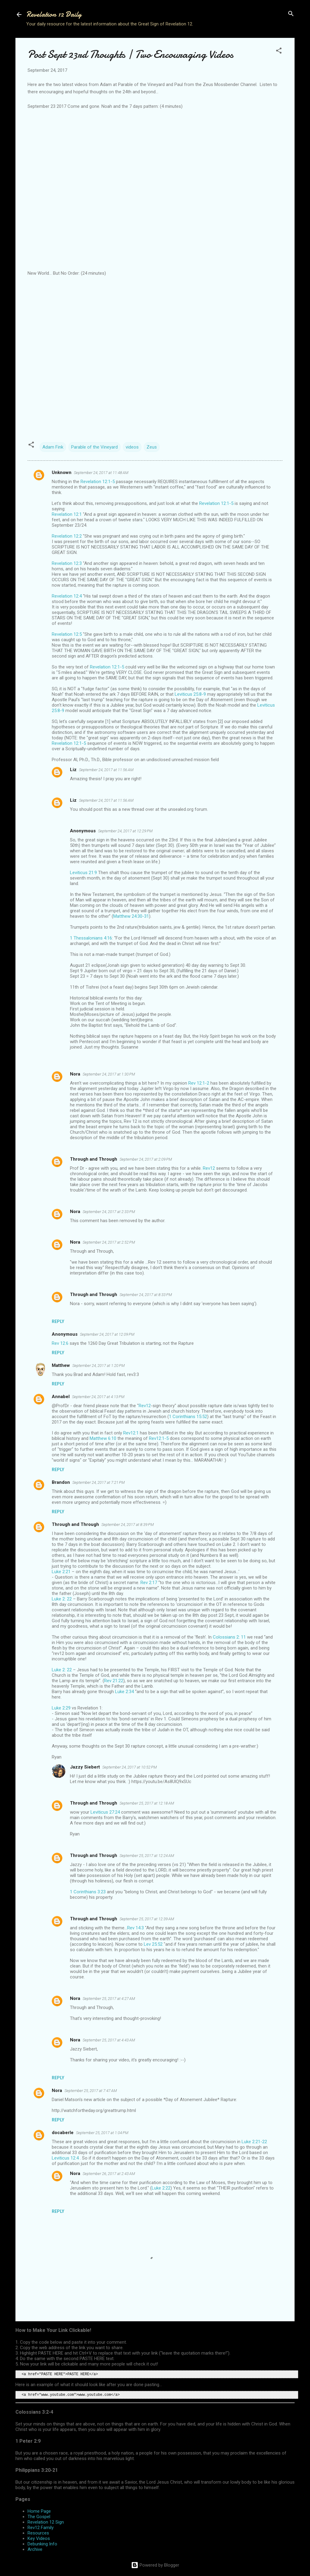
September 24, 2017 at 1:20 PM (98, 1365)
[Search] (291, 14)
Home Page (39, 2511)
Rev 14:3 (135, 1928)
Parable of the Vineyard (94, 447)
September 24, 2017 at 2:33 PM (109, 1211)
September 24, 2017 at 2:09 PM (146, 1159)
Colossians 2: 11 (229, 1637)
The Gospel (39, 2516)
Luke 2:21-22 (254, 2141)
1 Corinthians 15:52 (188, 1416)
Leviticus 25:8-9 (190, 694)
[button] (278, 51)
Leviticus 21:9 (83, 872)
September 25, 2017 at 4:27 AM (109, 1998)
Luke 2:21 (61, 1571)
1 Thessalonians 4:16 (91, 938)
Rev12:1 (131, 1433)
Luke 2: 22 (62, 1599)
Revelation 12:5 (67, 634)
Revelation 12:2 (67, 536)
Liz (73, 769)
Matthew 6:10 (103, 1438)
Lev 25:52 (153, 1944)
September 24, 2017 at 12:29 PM (125, 831)
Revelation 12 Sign (46, 2522)
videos (132, 447)
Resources (38, 2533)
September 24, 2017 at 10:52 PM (129, 1767)
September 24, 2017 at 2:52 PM (109, 1242)
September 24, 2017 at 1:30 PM (109, 1074)
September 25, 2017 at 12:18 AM (147, 1803)
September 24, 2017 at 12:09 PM (107, 1334)
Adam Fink (52, 447)
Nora (75, 1074)
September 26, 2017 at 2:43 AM (109, 2173)
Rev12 (209, 1168)
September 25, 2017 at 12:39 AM (147, 1919)
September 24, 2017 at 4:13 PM (98, 1396)
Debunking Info (42, 2544)
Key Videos (39, 2538)
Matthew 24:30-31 (131, 916)
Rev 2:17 (148, 1582)
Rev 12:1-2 (198, 1083)
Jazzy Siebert (85, 1767)
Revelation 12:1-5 (98, 481)
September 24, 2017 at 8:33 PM (146, 1294)
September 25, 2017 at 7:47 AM (90, 2090)
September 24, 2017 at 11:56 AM (106, 769)
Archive (35, 2549)
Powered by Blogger (155, 2565)
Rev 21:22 (113, 1680)
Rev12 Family (41, 2527)
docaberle (63, 2132)
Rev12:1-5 (159, 1438)
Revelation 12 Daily (53, 14)
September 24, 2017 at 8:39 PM (127, 1524)
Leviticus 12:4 (65, 2158)
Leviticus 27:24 (105, 1812)
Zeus (152, 447)
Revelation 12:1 (67, 514)
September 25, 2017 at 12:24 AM (147, 1855)
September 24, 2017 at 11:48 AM (101, 472)
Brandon (61, 1482)
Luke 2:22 (161, 2188)
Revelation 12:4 (67, 596)
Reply (58, 1321)
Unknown (61, 472)
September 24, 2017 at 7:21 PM (98, 1482)
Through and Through (93, 1159)
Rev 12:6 (60, 1343)
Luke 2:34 (124, 1691)
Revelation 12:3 (67, 563)
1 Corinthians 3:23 (88, 1892)
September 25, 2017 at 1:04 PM (102, 2132)
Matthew (61, 1365)
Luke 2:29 (61, 1708)
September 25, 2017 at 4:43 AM (109, 2040)
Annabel (61, 1396)
